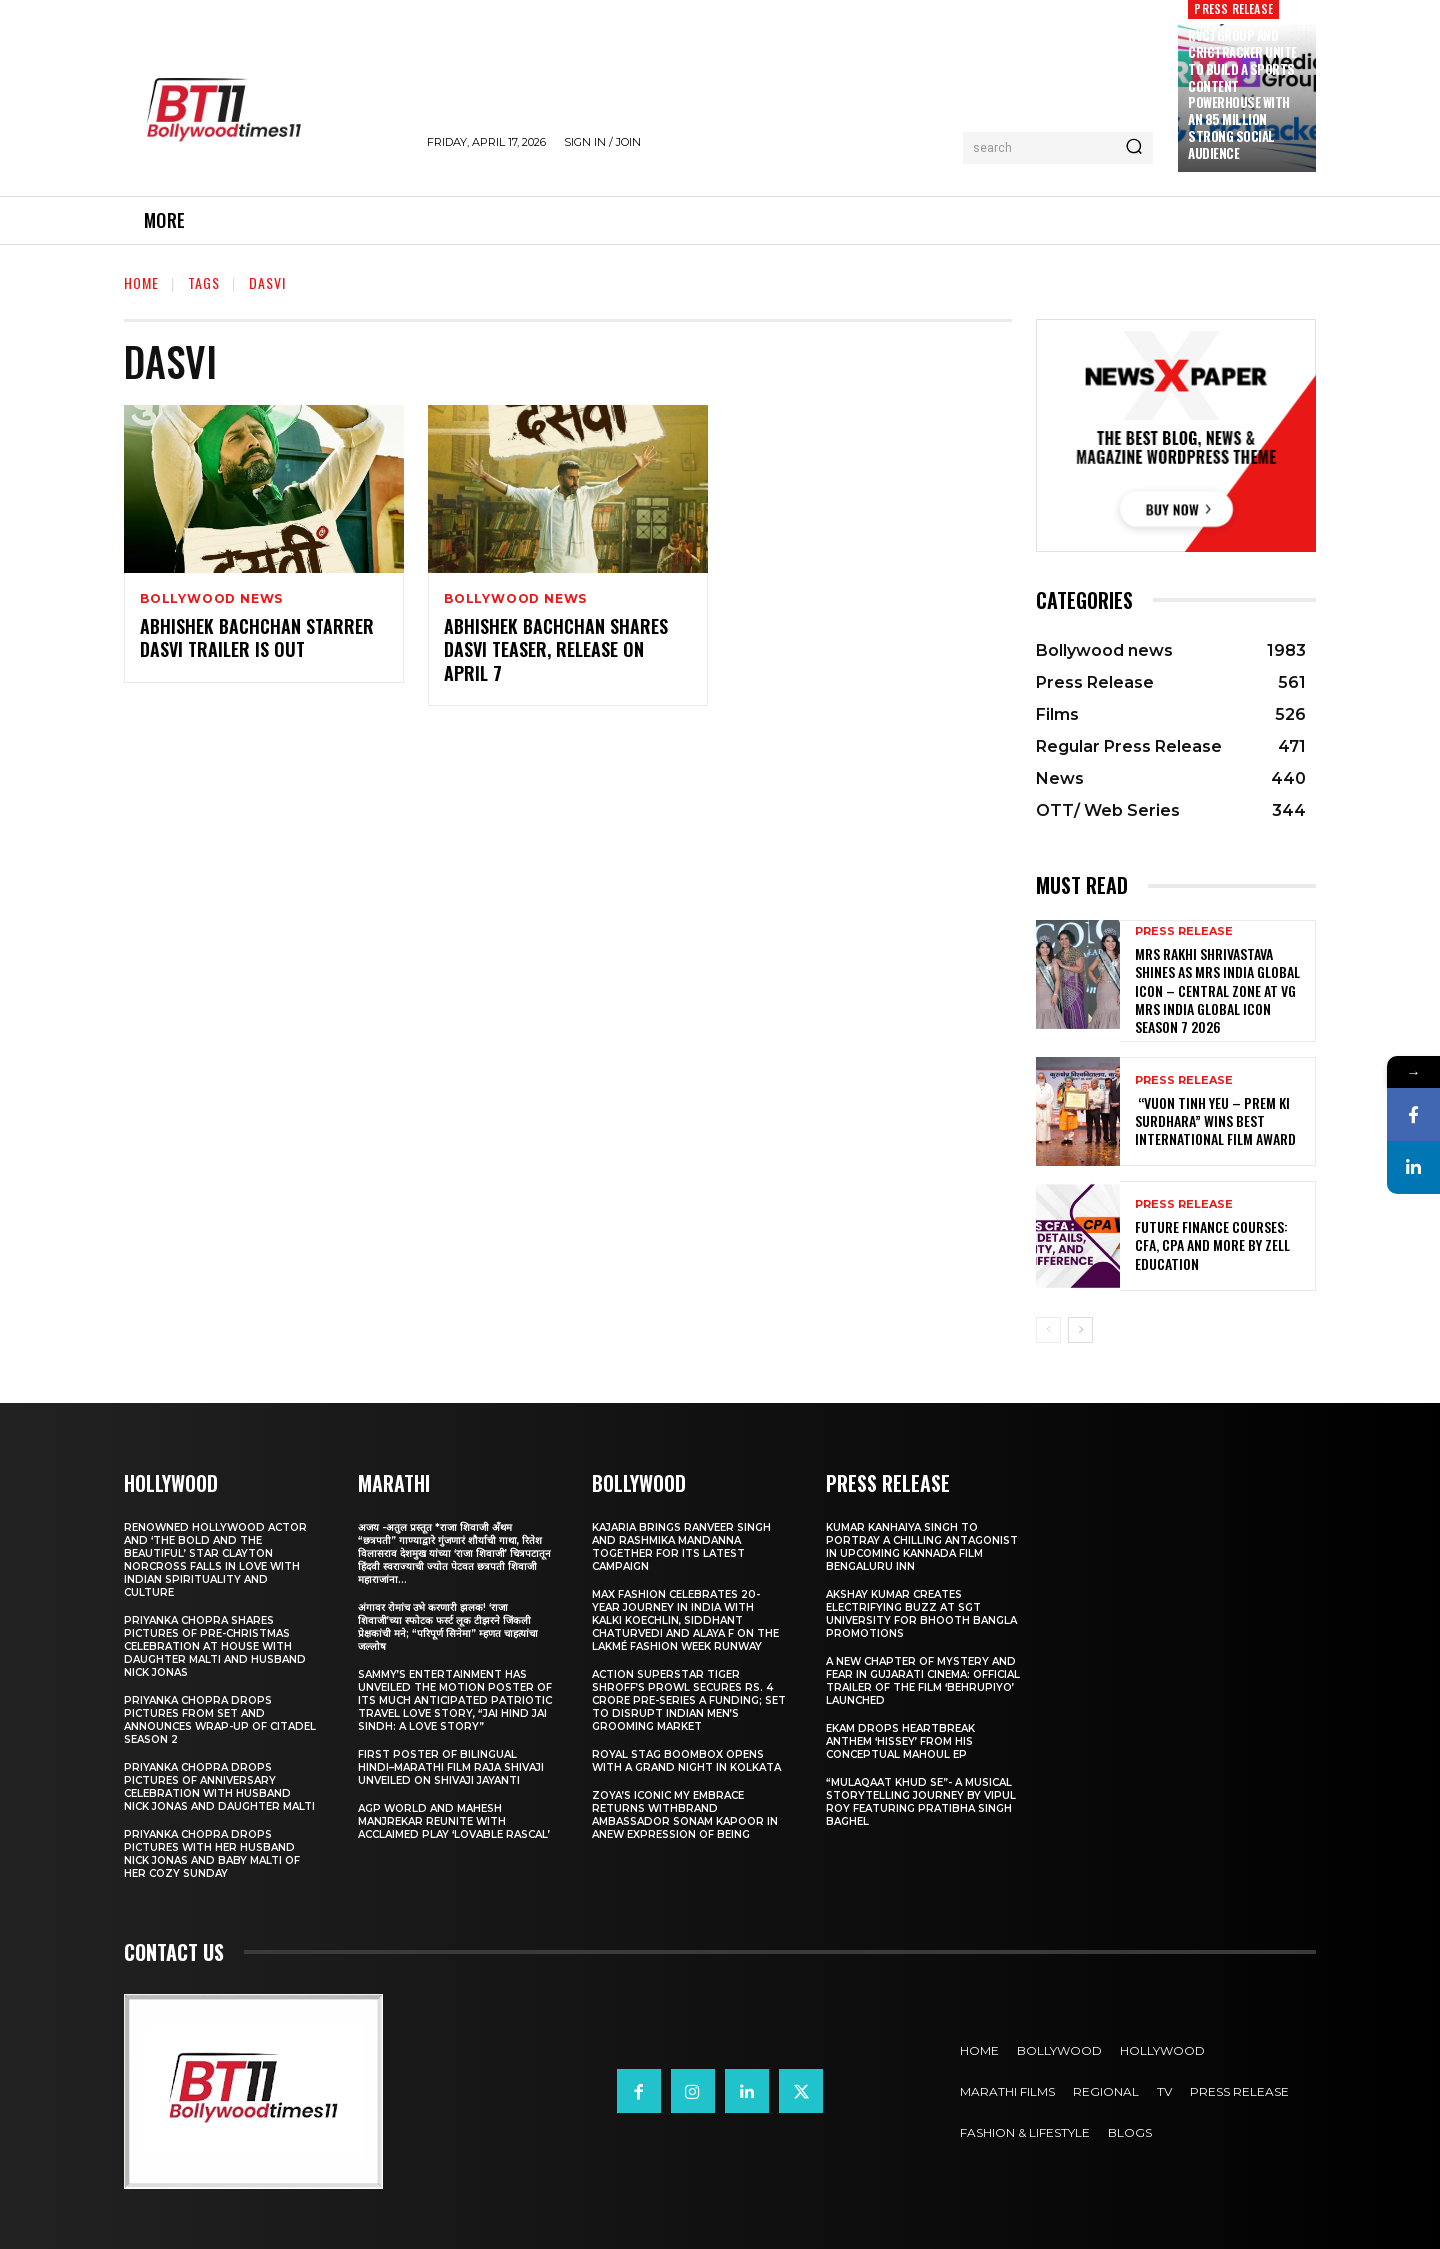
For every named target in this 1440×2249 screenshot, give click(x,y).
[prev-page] (1048, 1330)
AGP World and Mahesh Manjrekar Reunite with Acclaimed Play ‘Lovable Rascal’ (454, 1821)
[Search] (1134, 148)
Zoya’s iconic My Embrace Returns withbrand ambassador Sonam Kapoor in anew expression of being (685, 1815)
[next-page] (1080, 1330)
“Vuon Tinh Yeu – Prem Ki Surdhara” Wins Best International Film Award (1215, 1120)
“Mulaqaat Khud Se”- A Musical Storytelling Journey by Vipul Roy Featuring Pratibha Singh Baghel (921, 1802)
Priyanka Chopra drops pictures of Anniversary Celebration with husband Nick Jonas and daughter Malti (219, 1787)
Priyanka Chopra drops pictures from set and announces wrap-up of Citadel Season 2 (220, 1720)
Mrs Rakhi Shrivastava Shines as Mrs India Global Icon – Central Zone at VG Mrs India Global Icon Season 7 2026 (1217, 990)
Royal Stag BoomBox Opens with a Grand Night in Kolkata (686, 1761)
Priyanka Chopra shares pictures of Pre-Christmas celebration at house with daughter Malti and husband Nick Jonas (215, 1646)
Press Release (1184, 931)
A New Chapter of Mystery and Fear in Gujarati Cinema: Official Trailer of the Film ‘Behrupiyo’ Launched (923, 1681)
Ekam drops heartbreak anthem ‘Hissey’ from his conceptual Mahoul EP (900, 1741)
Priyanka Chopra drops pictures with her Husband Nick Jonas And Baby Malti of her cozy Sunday (212, 1854)
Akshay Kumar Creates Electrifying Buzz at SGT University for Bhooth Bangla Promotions (921, 1614)
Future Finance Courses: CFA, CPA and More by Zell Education (1212, 1244)
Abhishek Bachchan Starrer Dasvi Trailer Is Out (257, 637)
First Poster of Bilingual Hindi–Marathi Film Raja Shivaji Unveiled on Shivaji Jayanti (451, 1767)
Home (141, 282)
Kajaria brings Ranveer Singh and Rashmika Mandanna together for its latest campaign (681, 1547)
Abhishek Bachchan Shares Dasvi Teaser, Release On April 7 (556, 649)
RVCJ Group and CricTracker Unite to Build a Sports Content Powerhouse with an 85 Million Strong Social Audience (1242, 94)
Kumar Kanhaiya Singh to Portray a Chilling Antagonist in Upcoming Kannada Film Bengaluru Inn (922, 1547)
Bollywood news (211, 599)
